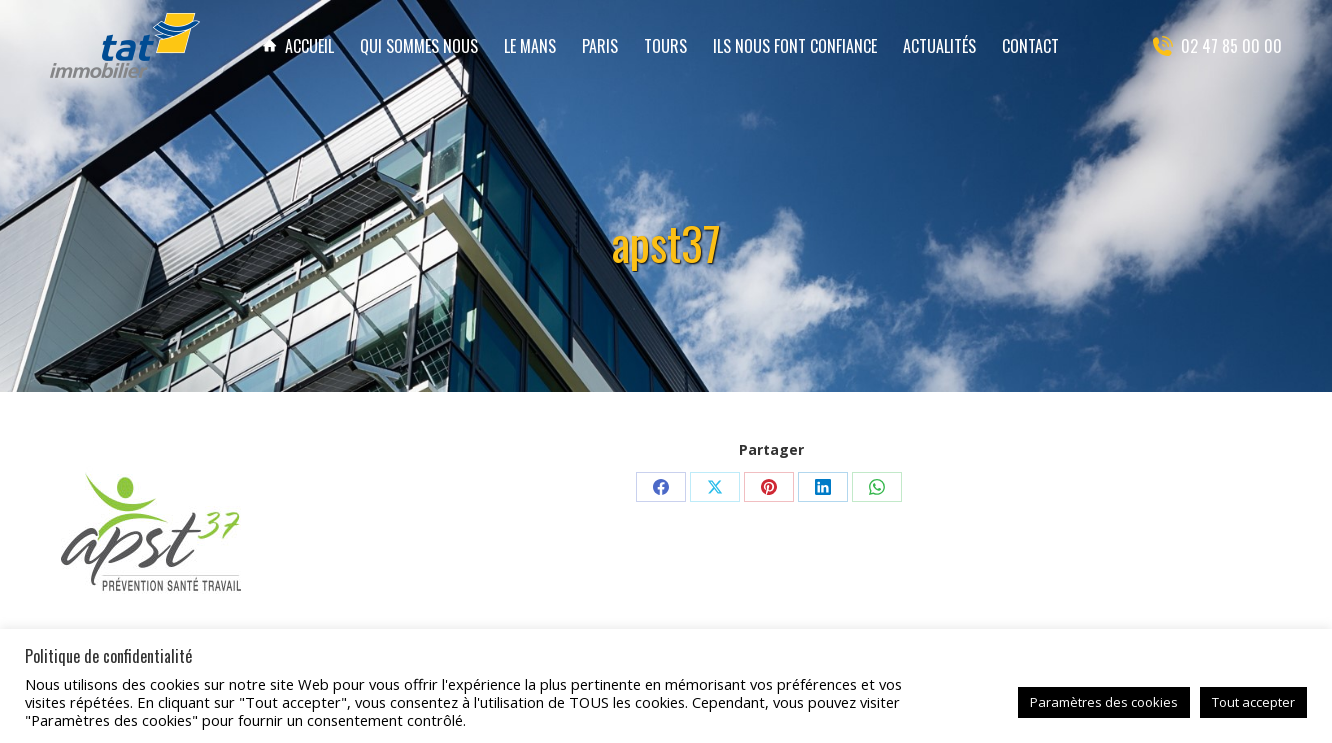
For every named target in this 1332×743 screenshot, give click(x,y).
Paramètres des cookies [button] (1104, 702)
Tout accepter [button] (1253, 702)
